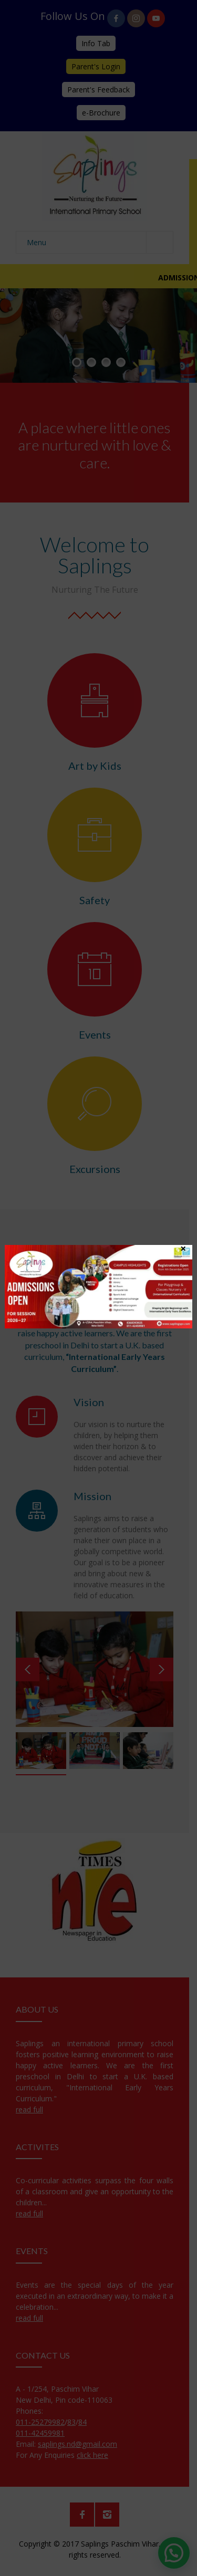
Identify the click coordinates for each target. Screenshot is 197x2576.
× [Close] (183, 1248)
